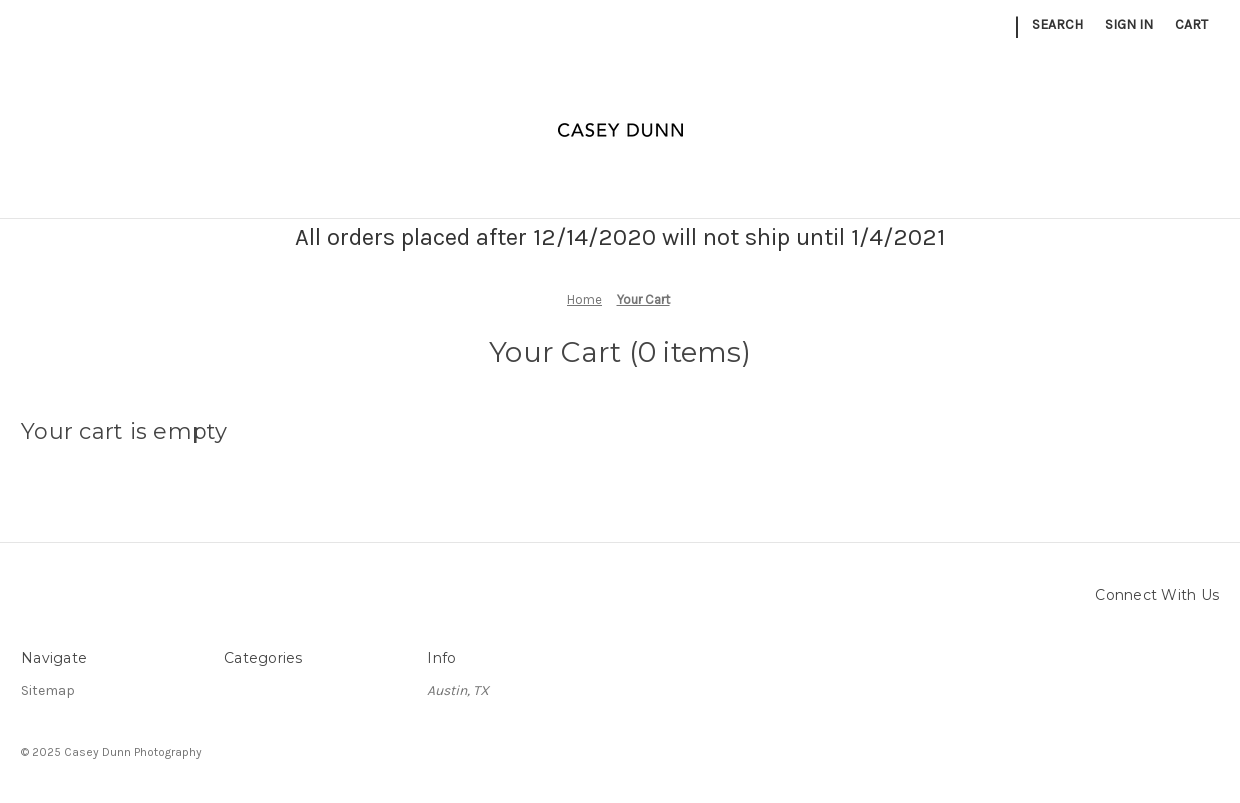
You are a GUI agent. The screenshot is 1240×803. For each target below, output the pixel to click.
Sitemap (48, 690)
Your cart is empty (124, 431)
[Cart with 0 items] (1191, 24)
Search (1057, 24)
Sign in (1129, 24)
